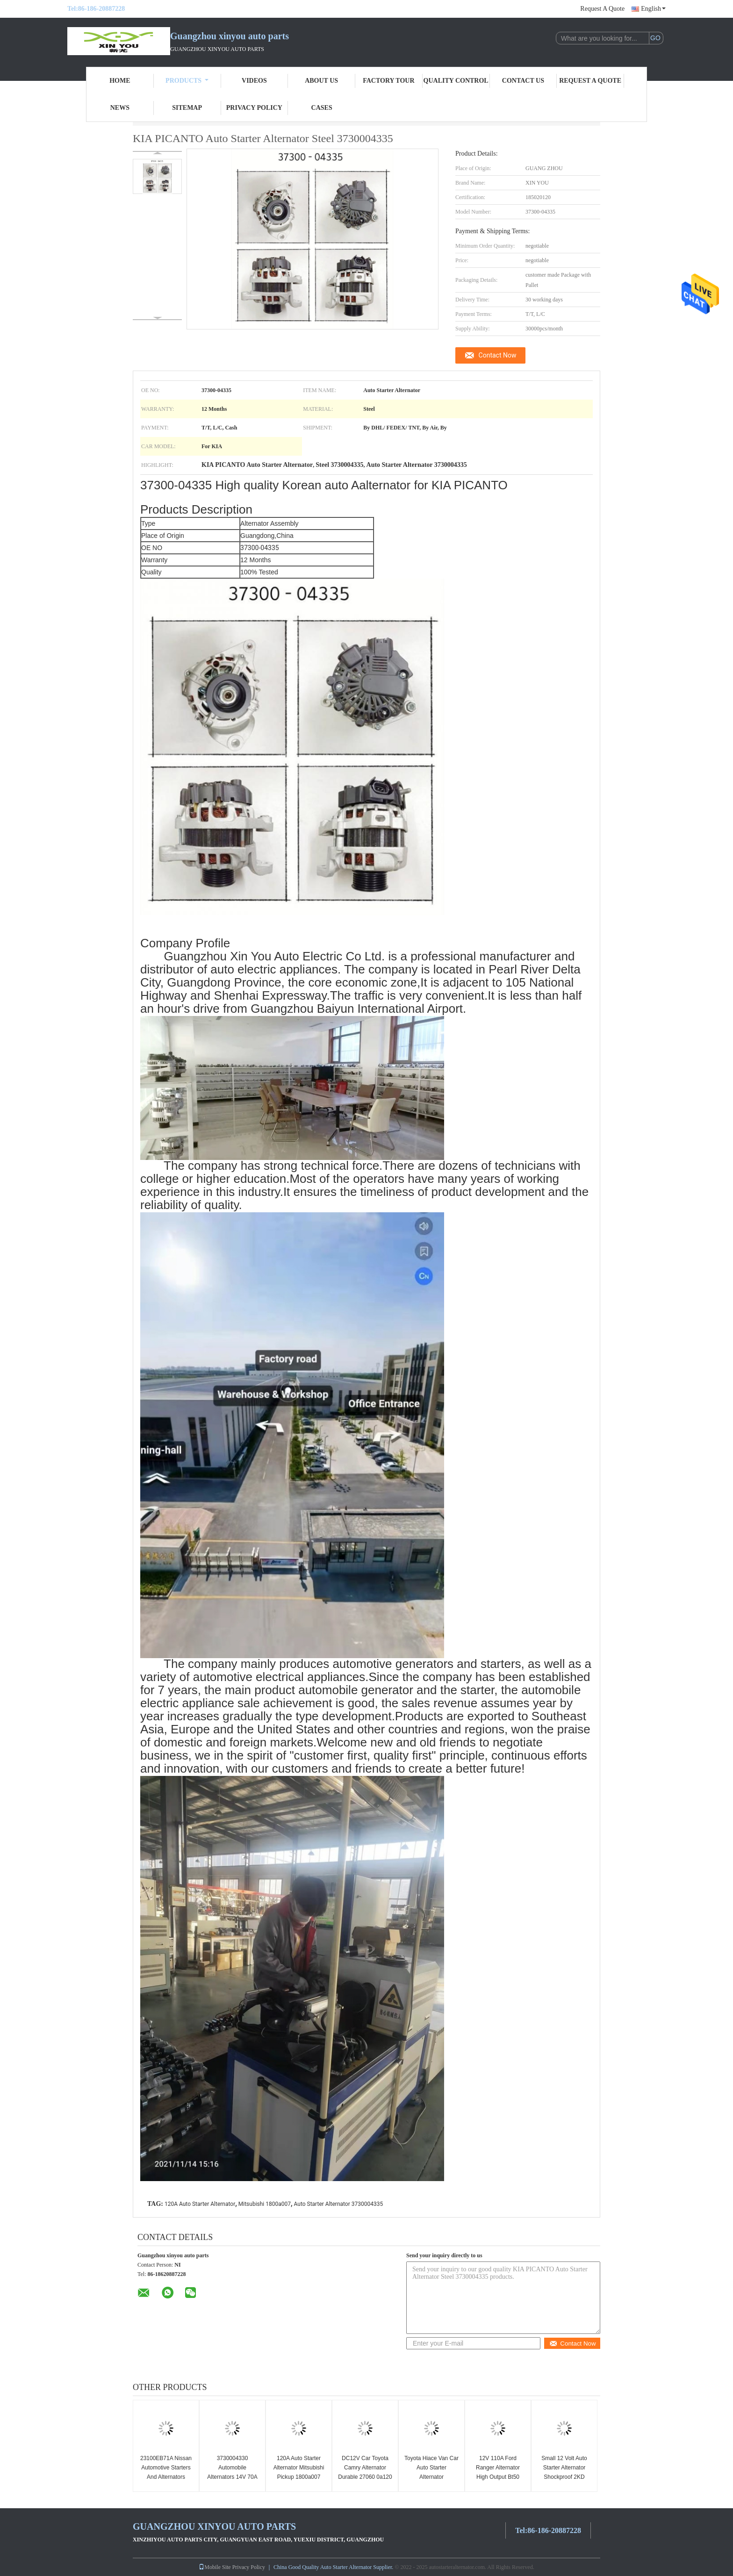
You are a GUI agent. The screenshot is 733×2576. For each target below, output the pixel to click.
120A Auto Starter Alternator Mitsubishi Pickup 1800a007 (298, 2467)
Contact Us (523, 80)
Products (186, 80)
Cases (321, 107)
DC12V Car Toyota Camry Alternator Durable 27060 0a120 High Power (365, 2472)
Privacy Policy (254, 107)
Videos (254, 80)
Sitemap (187, 107)
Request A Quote (602, 8)
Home (119, 80)
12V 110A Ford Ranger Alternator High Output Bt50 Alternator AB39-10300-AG (498, 2477)
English (653, 8)
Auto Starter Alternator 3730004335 (338, 2204)
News (119, 107)
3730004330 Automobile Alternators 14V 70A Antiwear (232, 2472)
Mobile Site (214, 2567)
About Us (321, 80)
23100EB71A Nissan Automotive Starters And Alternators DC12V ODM (166, 2472)
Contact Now (498, 355)
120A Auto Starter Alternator (200, 2204)
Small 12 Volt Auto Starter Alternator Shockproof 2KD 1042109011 (564, 2472)
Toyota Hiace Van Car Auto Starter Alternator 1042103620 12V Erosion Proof (431, 2477)
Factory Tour (388, 80)
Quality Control (456, 80)
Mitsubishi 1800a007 (264, 2204)
